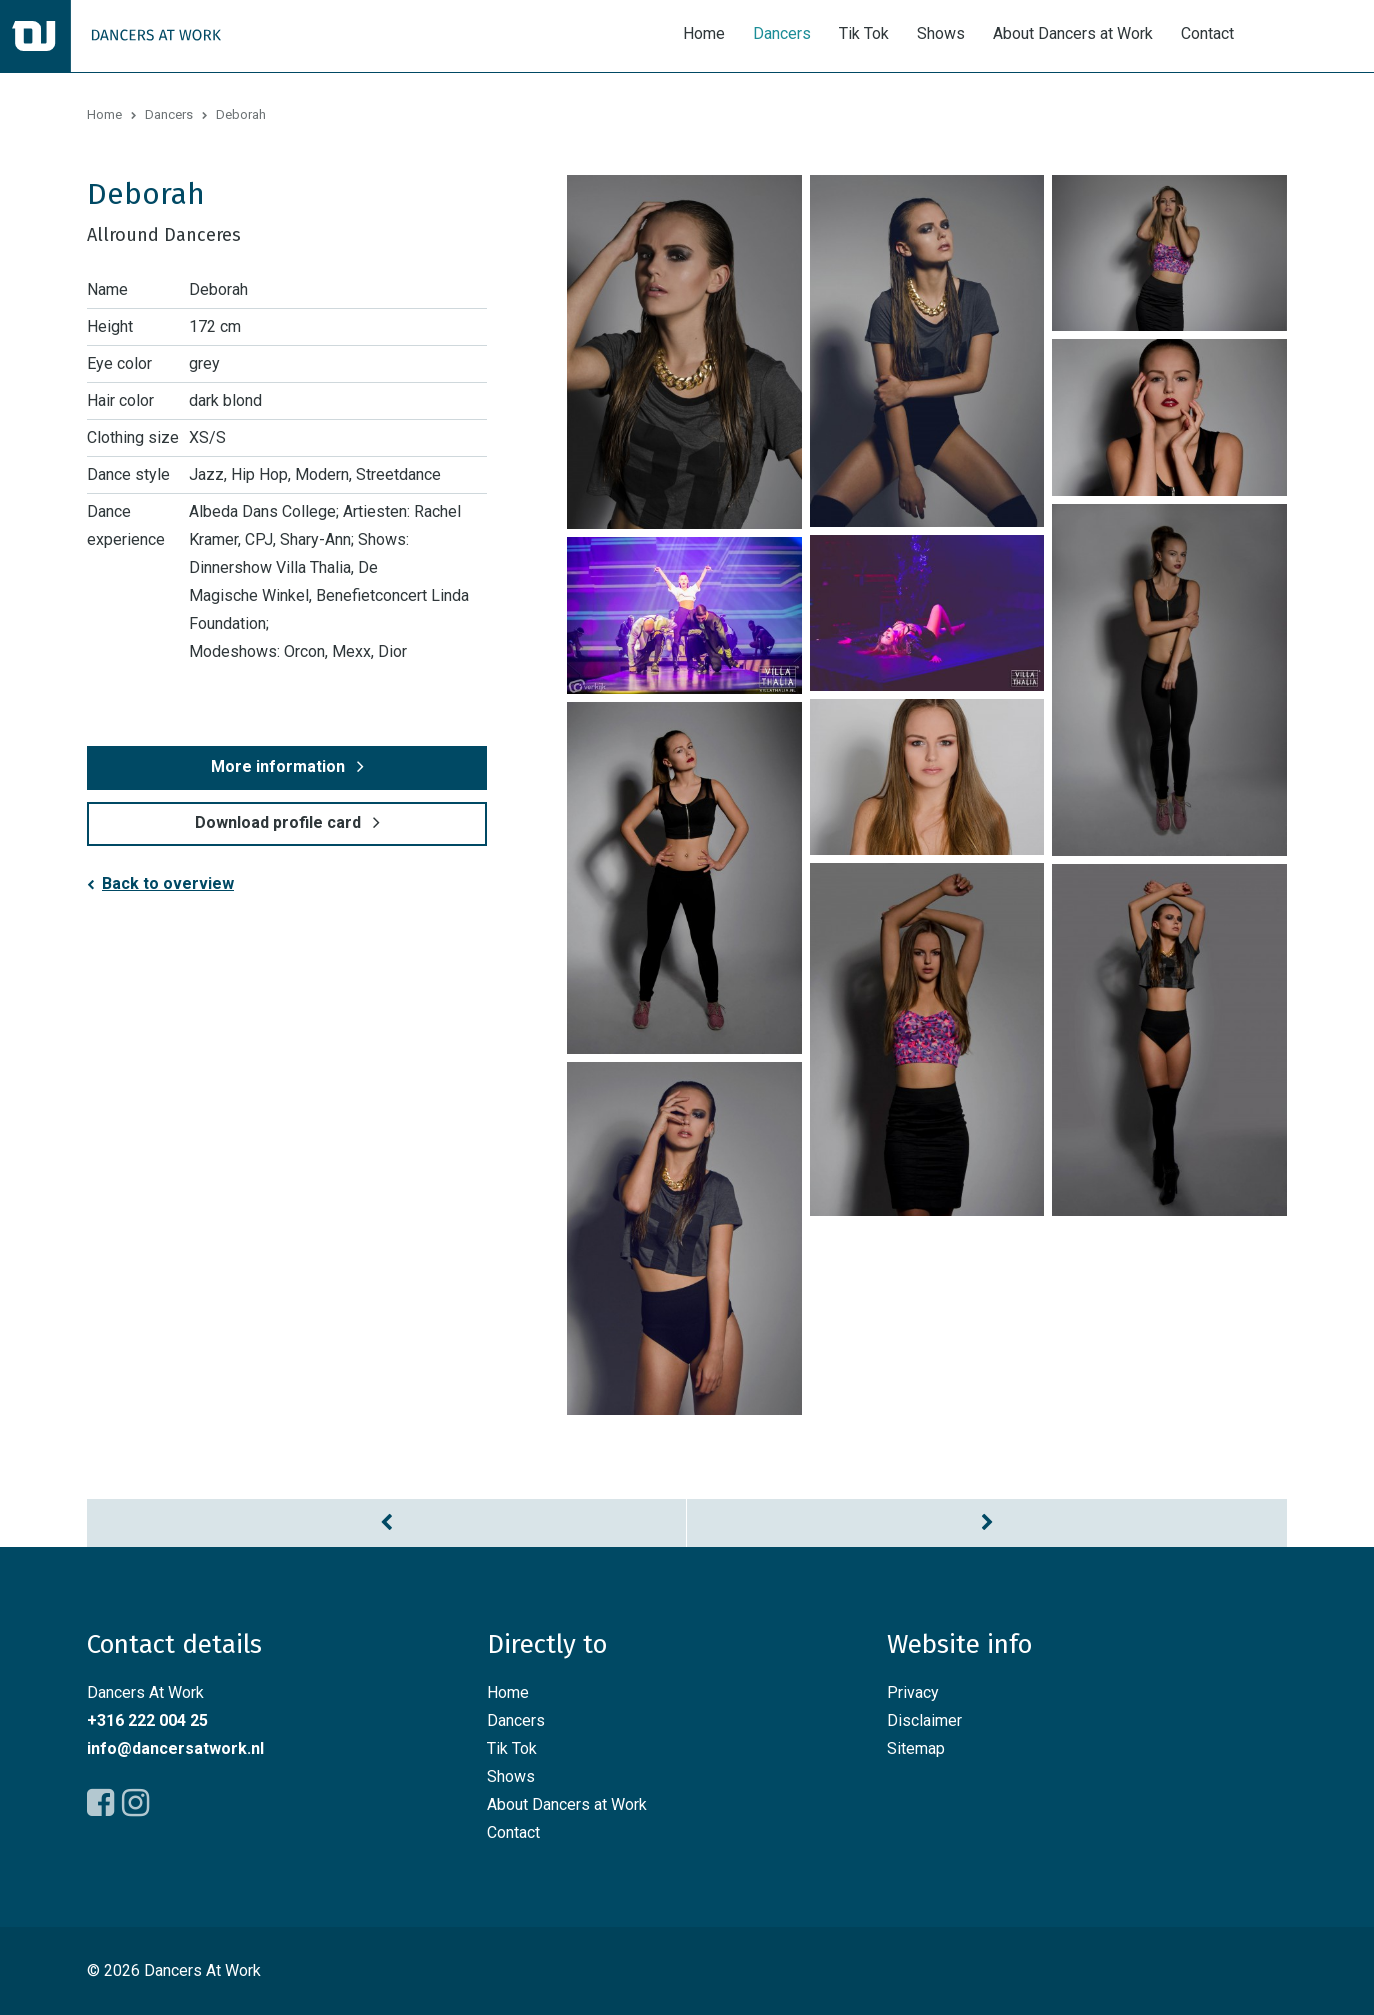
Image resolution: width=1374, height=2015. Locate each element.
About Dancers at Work (1073, 33)
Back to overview (168, 883)
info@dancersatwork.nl (175, 1748)
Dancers (782, 33)
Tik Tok (864, 33)
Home (704, 33)
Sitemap (916, 1748)
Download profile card (278, 822)
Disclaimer (924, 1720)
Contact (1207, 33)
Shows (941, 33)
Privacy (913, 1692)
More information (278, 766)
